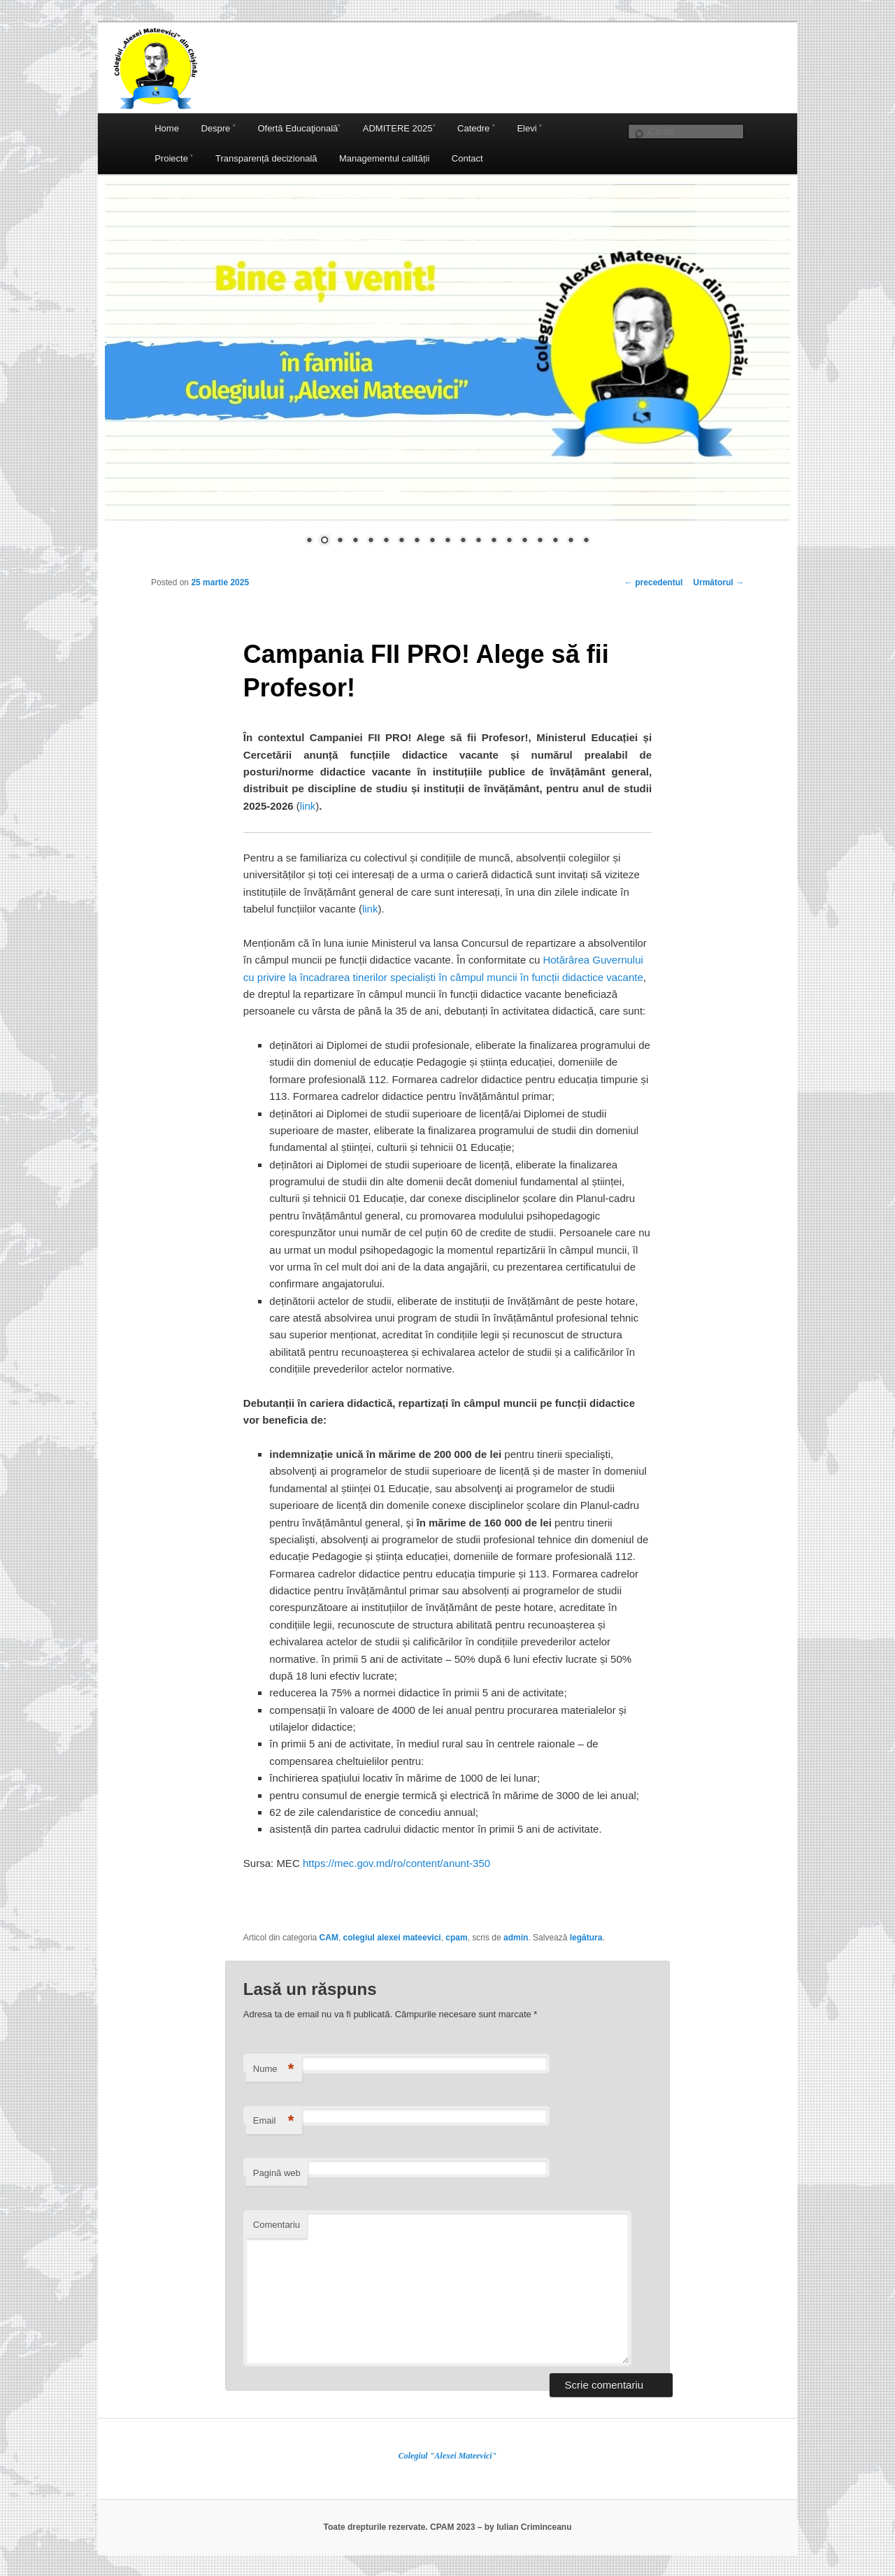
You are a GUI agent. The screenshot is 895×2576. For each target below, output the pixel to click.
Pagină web (277, 2173)
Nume (273, 2069)
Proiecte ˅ (174, 158)
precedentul (653, 582)
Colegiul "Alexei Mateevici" (448, 2456)
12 (478, 541)
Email (273, 2121)
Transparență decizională (266, 158)
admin (515, 1937)
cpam (456, 1937)
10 (447, 541)
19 (586, 541)
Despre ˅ (218, 128)
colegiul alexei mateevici (392, 1937)
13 (493, 541)
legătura (586, 1937)
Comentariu (276, 2224)
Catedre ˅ (476, 128)
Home (167, 128)
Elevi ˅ (529, 128)
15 (524, 541)
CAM (329, 1937)
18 (570, 541)
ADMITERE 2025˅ (399, 128)
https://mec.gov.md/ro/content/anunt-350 (398, 1863)
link (308, 806)
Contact (467, 158)
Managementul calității (384, 158)
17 (555, 541)
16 (539, 541)
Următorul (718, 582)
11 (463, 541)
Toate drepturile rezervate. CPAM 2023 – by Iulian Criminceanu (447, 2527)
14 (509, 541)
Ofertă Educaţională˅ (299, 128)
